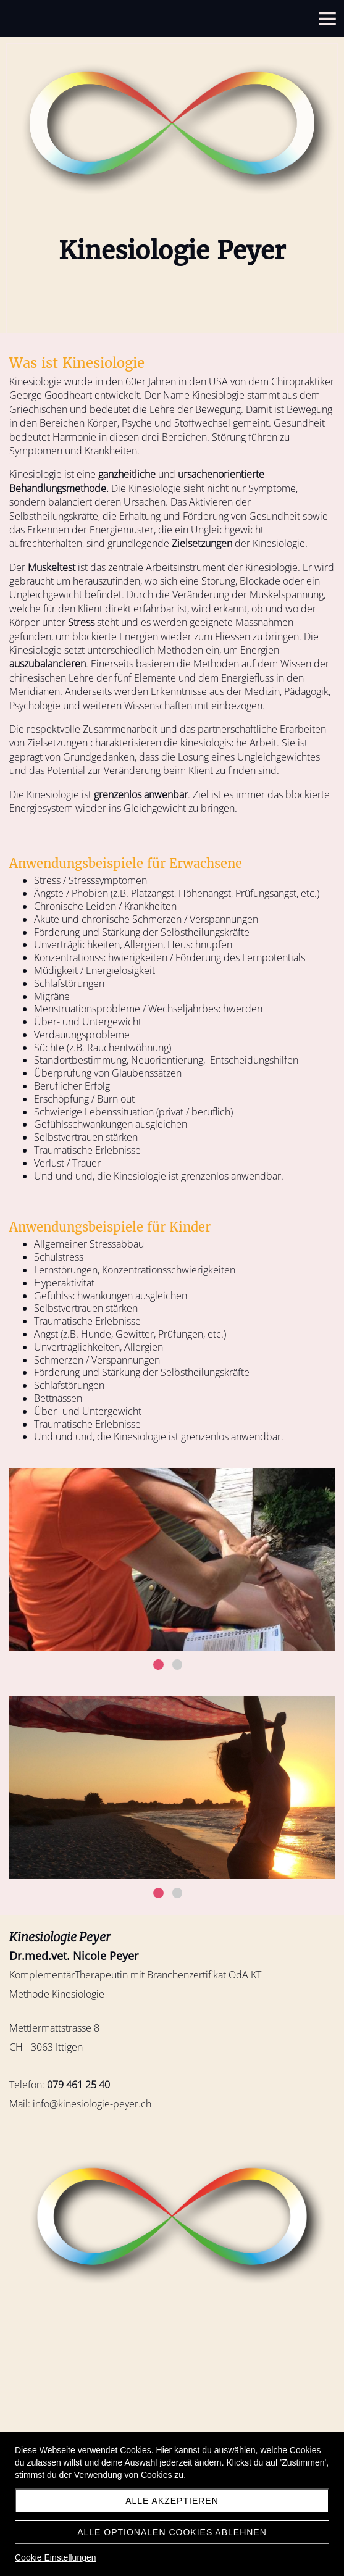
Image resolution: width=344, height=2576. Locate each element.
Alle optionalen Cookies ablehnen (172, 2532)
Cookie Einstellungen (55, 2557)
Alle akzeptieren (172, 2501)
